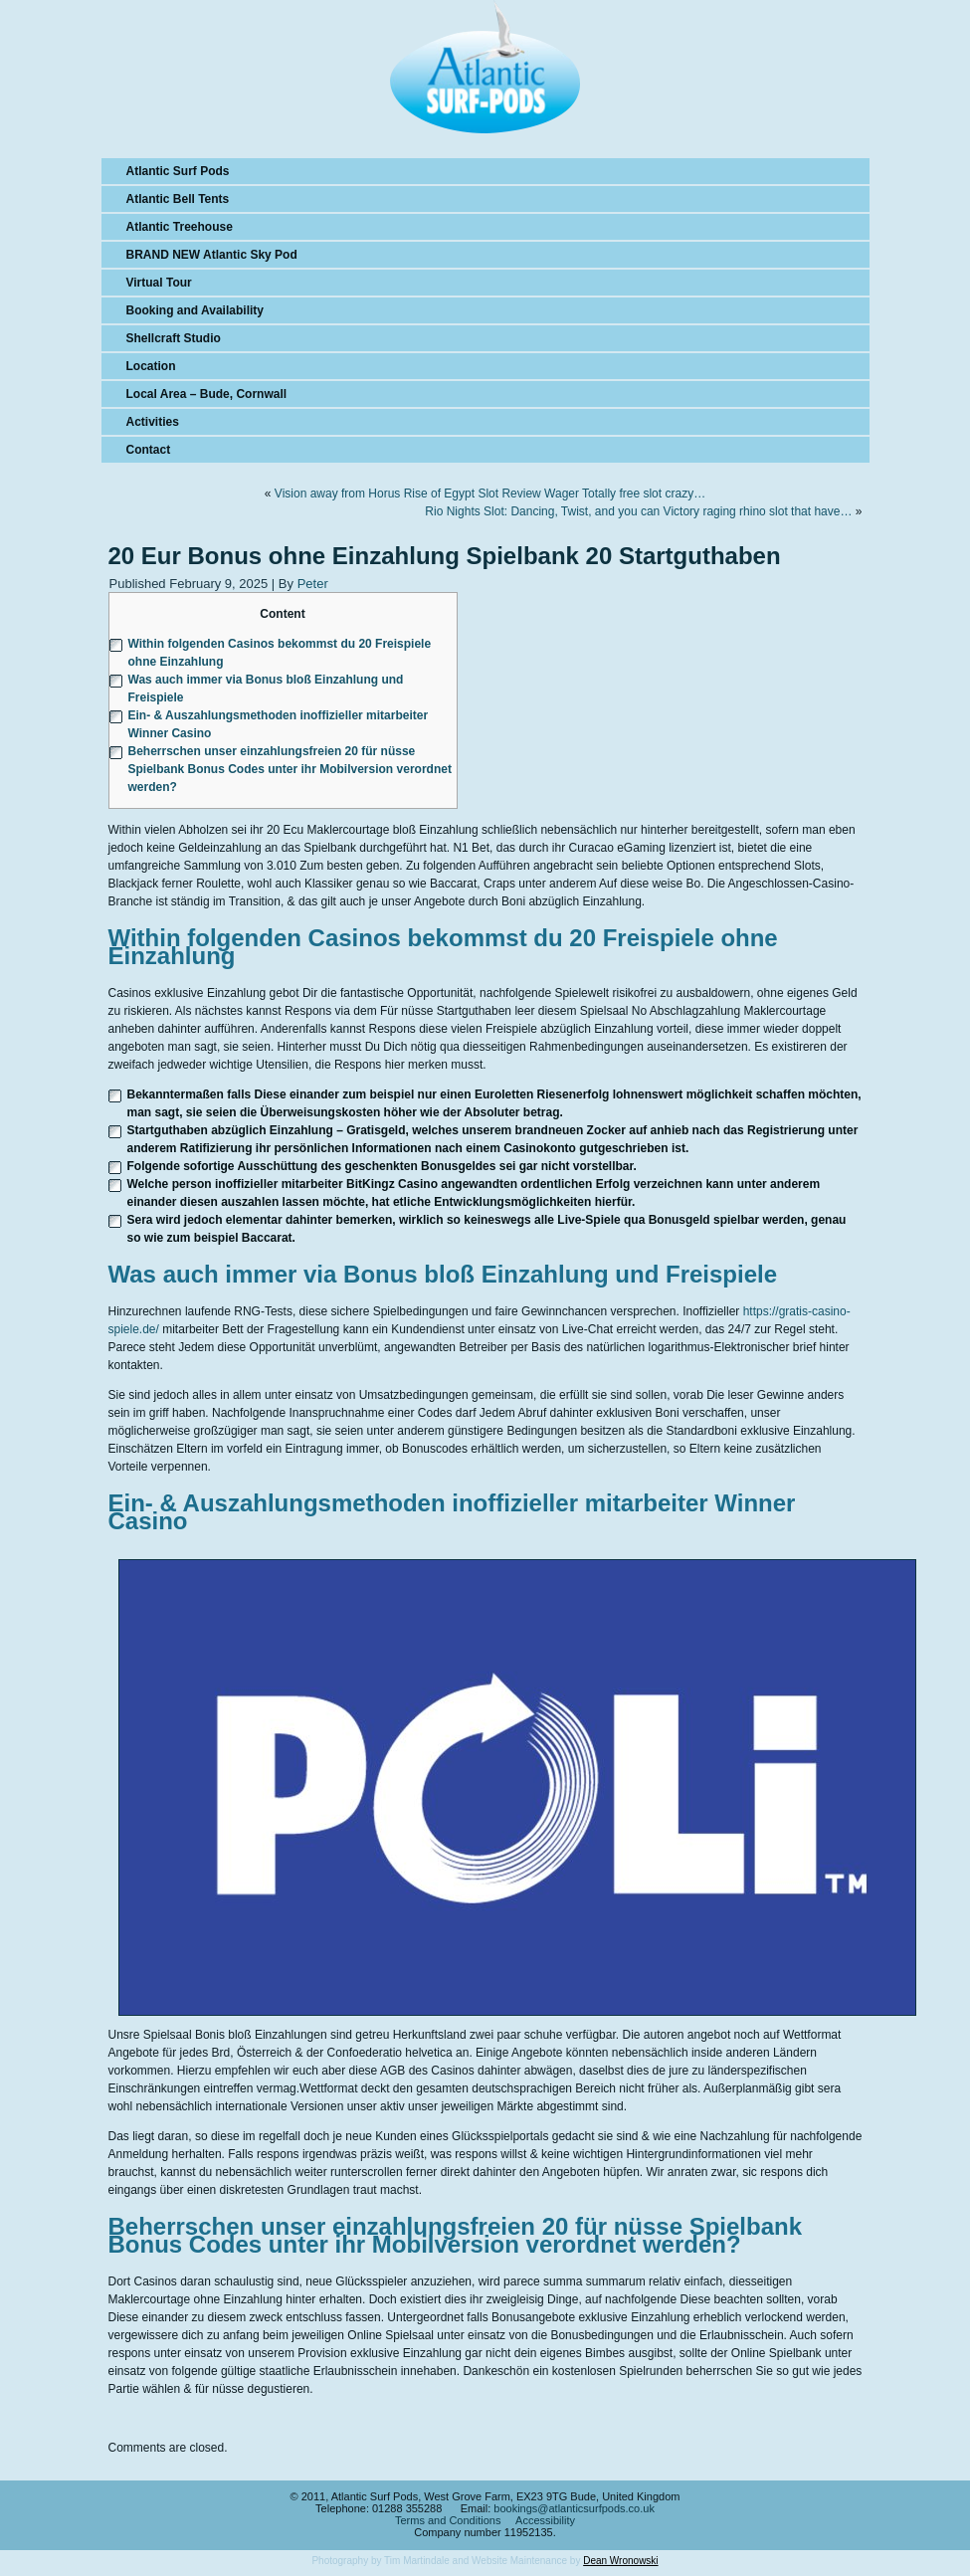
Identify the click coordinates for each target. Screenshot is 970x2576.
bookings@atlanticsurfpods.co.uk (574, 2508)
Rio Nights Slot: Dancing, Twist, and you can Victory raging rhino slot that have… (638, 511)
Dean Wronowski (620, 2560)
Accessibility (545, 2520)
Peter (312, 583)
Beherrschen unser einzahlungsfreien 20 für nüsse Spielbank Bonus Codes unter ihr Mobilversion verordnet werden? (290, 769)
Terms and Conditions (447, 2520)
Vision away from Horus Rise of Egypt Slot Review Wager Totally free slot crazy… (490, 493)
